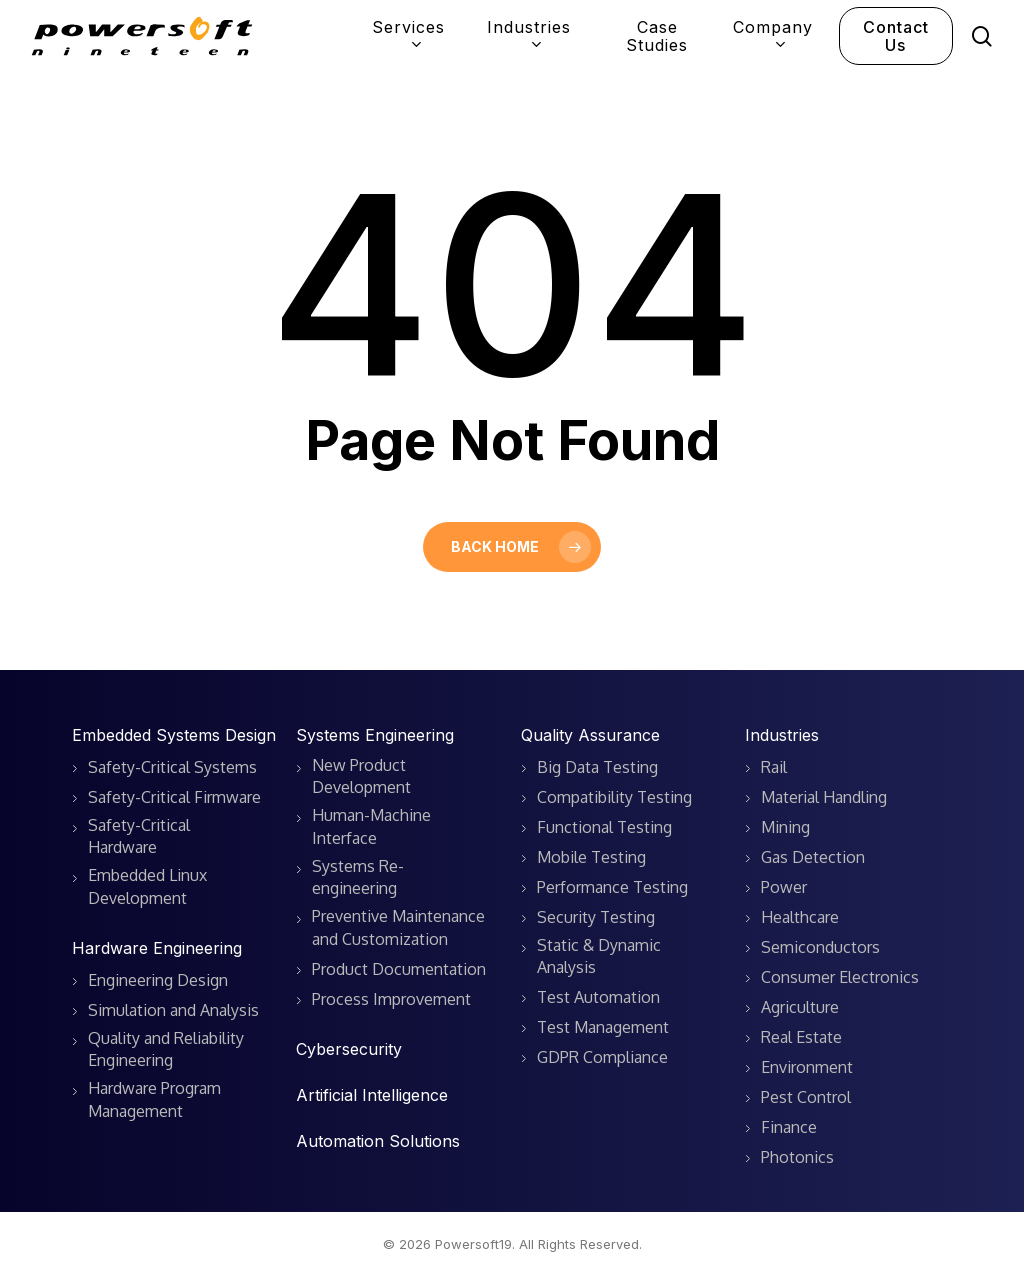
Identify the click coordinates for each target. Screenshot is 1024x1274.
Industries (782, 735)
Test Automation (598, 997)
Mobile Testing (591, 857)
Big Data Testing (597, 767)
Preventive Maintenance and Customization (398, 927)
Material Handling (824, 797)
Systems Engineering (375, 735)
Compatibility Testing (614, 797)
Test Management (603, 1027)
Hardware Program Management (154, 1099)
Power (784, 887)
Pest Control (806, 1097)
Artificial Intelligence (372, 1095)
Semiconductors (820, 947)
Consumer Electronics (840, 977)
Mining (785, 827)
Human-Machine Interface (371, 826)
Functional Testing (604, 827)
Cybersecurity (349, 1049)
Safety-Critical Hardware (139, 836)
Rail (774, 767)
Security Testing (596, 917)
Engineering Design (158, 980)
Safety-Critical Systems (172, 767)
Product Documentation (399, 969)
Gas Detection (813, 857)
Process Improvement (391, 999)
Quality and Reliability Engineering (166, 1049)
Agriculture (800, 1007)
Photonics (797, 1157)
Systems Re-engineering (358, 877)
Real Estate (801, 1037)
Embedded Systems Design (174, 735)
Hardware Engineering (157, 948)
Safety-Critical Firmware (174, 797)
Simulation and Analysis (173, 1010)
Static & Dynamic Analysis (599, 956)
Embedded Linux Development (147, 886)
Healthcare (800, 917)
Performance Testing (612, 887)
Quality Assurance (590, 735)
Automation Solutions (378, 1141)
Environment (807, 1067)
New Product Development (361, 776)
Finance (789, 1127)
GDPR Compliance (602, 1057)
